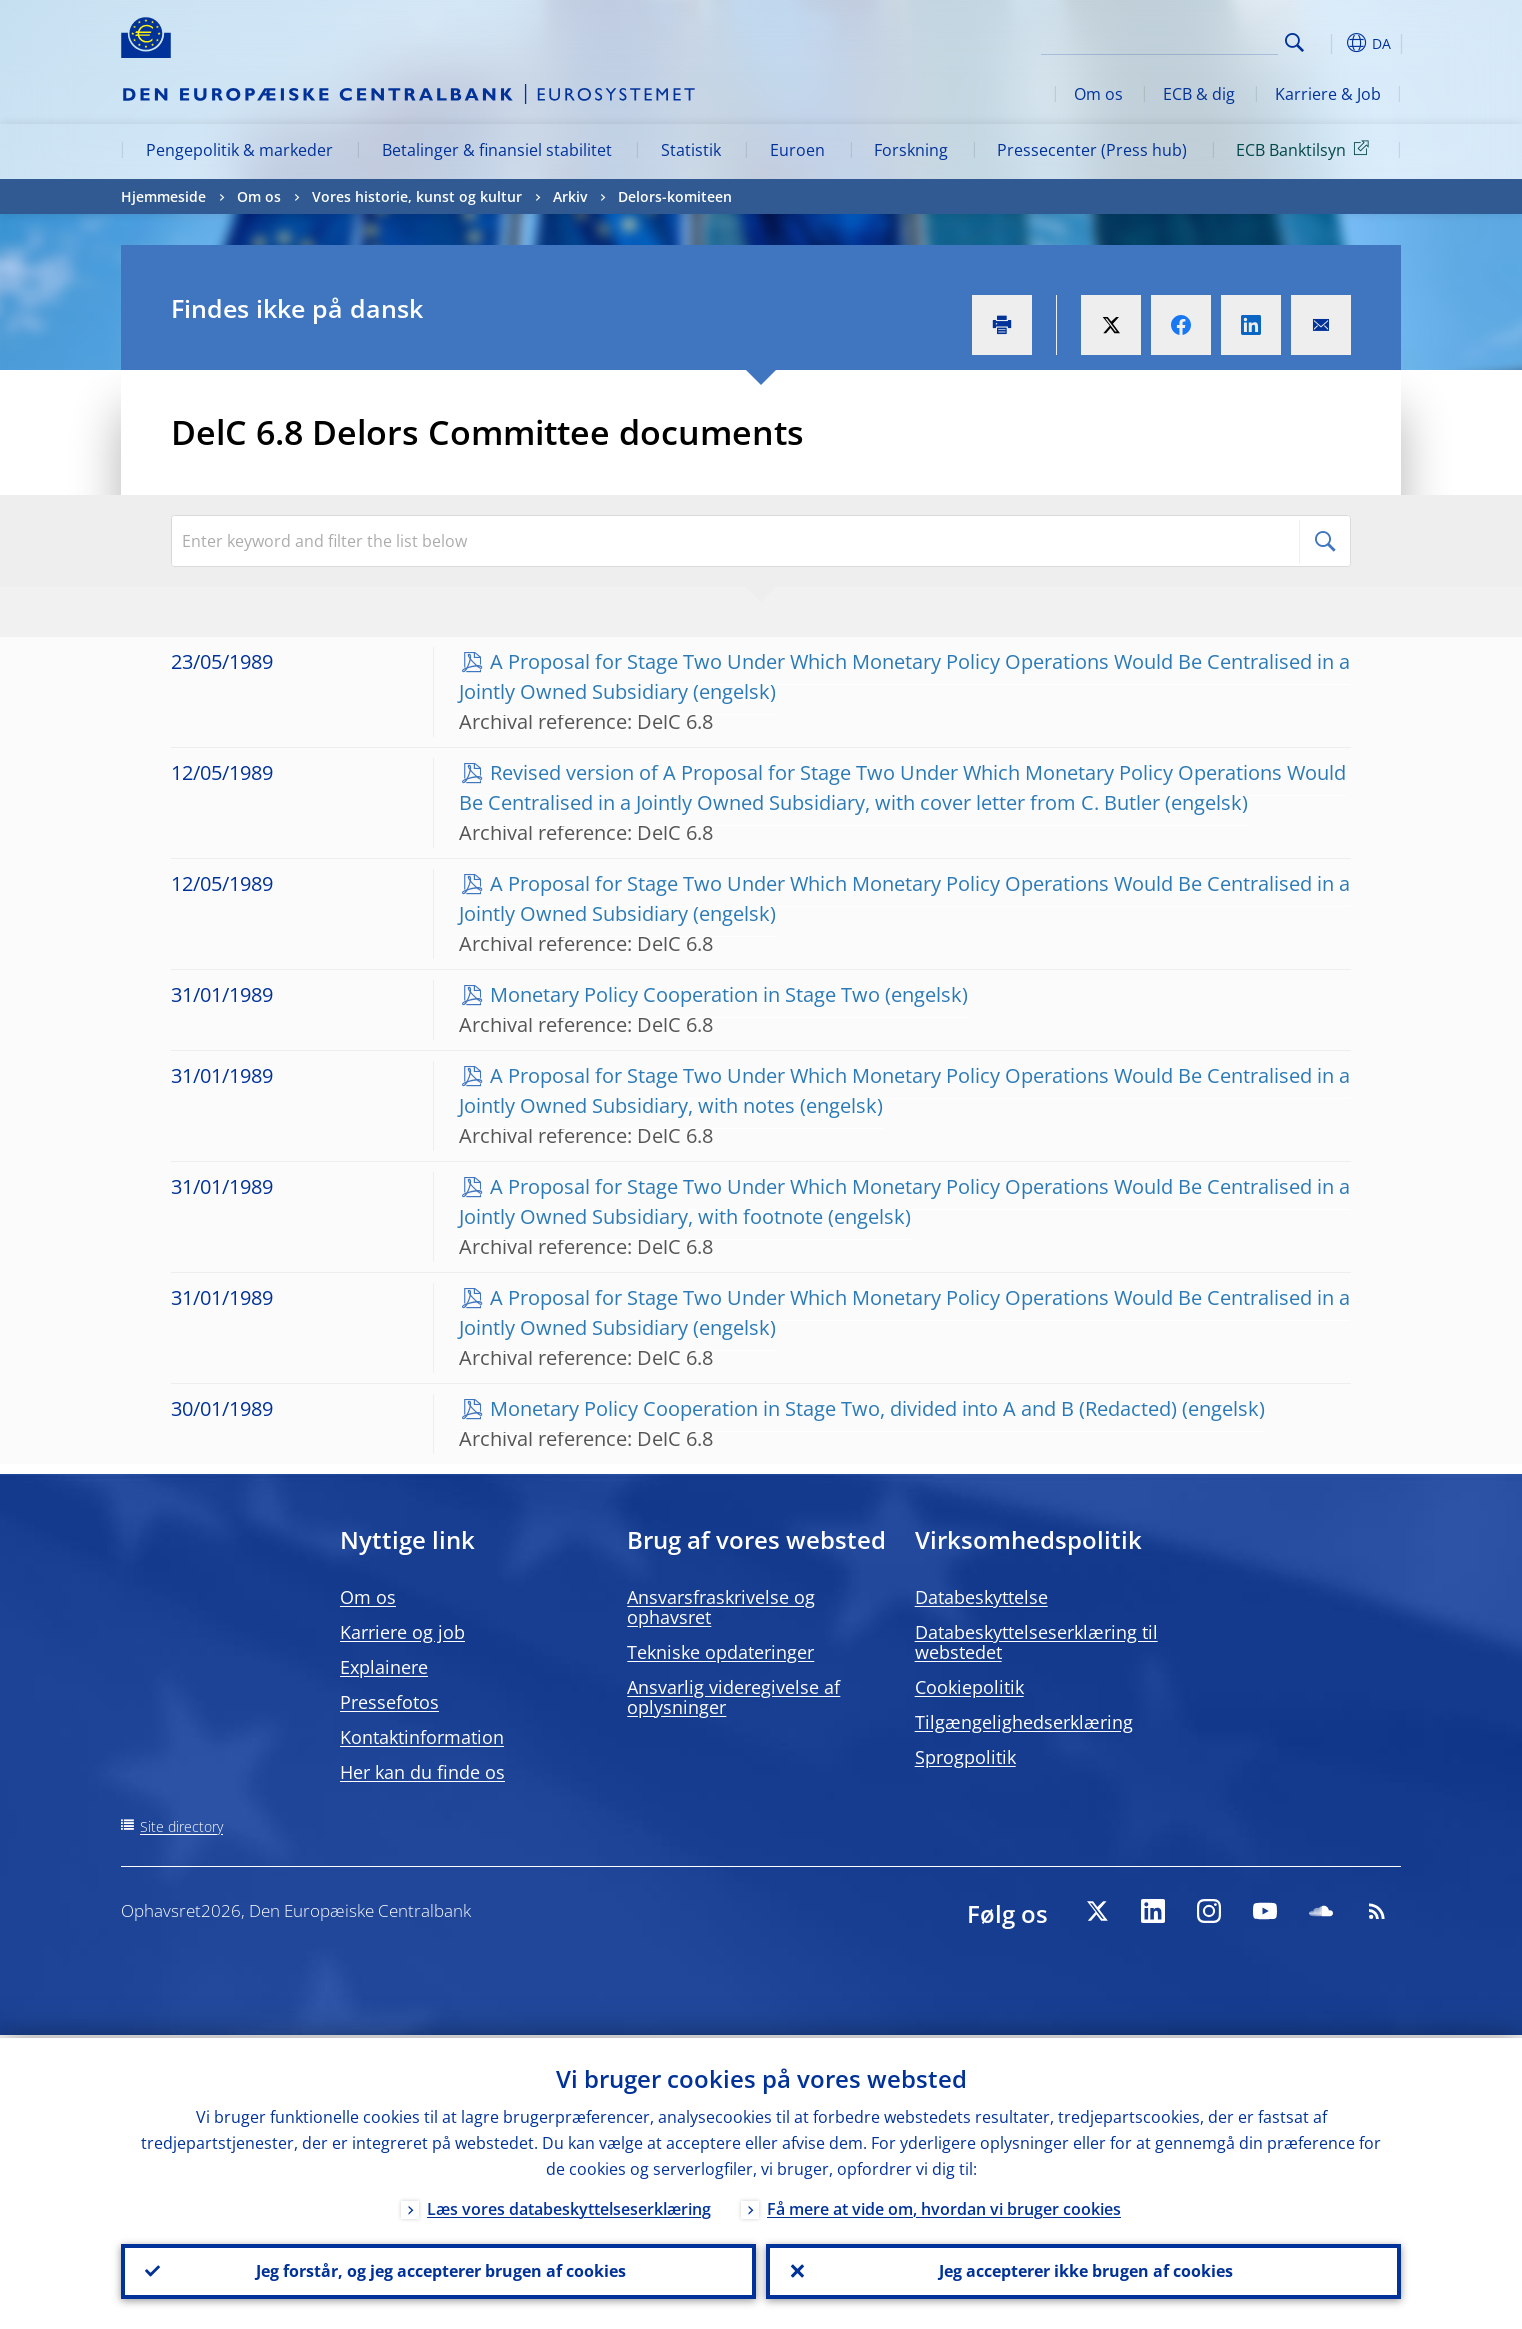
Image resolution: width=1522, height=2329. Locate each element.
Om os (1098, 94)
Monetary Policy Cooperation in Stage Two (685, 994)
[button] (1331, 43)
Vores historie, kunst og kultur (417, 196)
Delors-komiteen (675, 196)
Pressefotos (389, 1702)
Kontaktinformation (422, 1737)
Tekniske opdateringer (720, 1652)
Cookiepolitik (969, 1687)
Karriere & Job (1328, 94)
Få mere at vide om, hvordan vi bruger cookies (944, 2206)
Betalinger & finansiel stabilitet (497, 150)
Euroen (797, 150)
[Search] (1178, 40)
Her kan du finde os (422, 1772)
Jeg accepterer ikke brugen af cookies (1084, 2270)
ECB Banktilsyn (1306, 149)
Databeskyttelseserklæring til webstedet (1036, 1642)
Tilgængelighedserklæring (1024, 1722)
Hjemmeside (163, 196)
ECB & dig (1199, 94)
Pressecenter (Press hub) (1092, 150)
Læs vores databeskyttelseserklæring (569, 2206)
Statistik (691, 150)
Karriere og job (402, 1632)
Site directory (181, 1826)
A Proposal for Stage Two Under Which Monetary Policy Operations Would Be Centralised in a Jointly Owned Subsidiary (904, 676)
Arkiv (570, 196)
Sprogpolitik (965, 1757)
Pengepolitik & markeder (239, 150)
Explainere (384, 1667)
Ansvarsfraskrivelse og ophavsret (721, 1607)
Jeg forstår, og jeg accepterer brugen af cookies (439, 2270)
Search (1294, 42)
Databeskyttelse (981, 1597)
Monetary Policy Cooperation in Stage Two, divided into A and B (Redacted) (833, 1408)
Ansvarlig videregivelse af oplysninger (733, 1697)
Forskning (911, 150)
